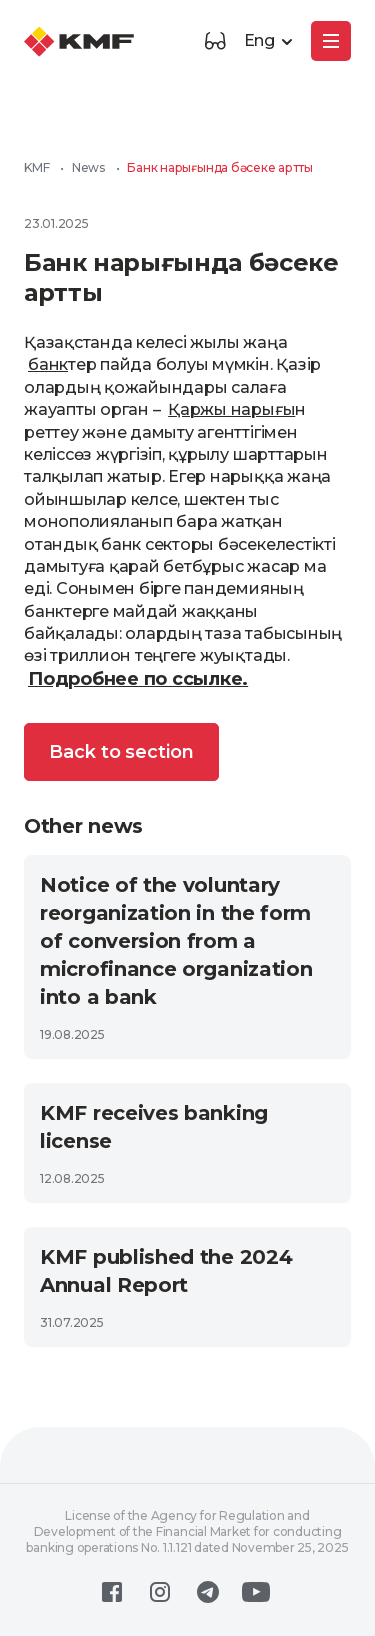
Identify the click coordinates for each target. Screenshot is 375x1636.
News (88, 167)
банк (48, 364)
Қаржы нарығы (231, 409)
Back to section (121, 752)
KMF (36, 167)
